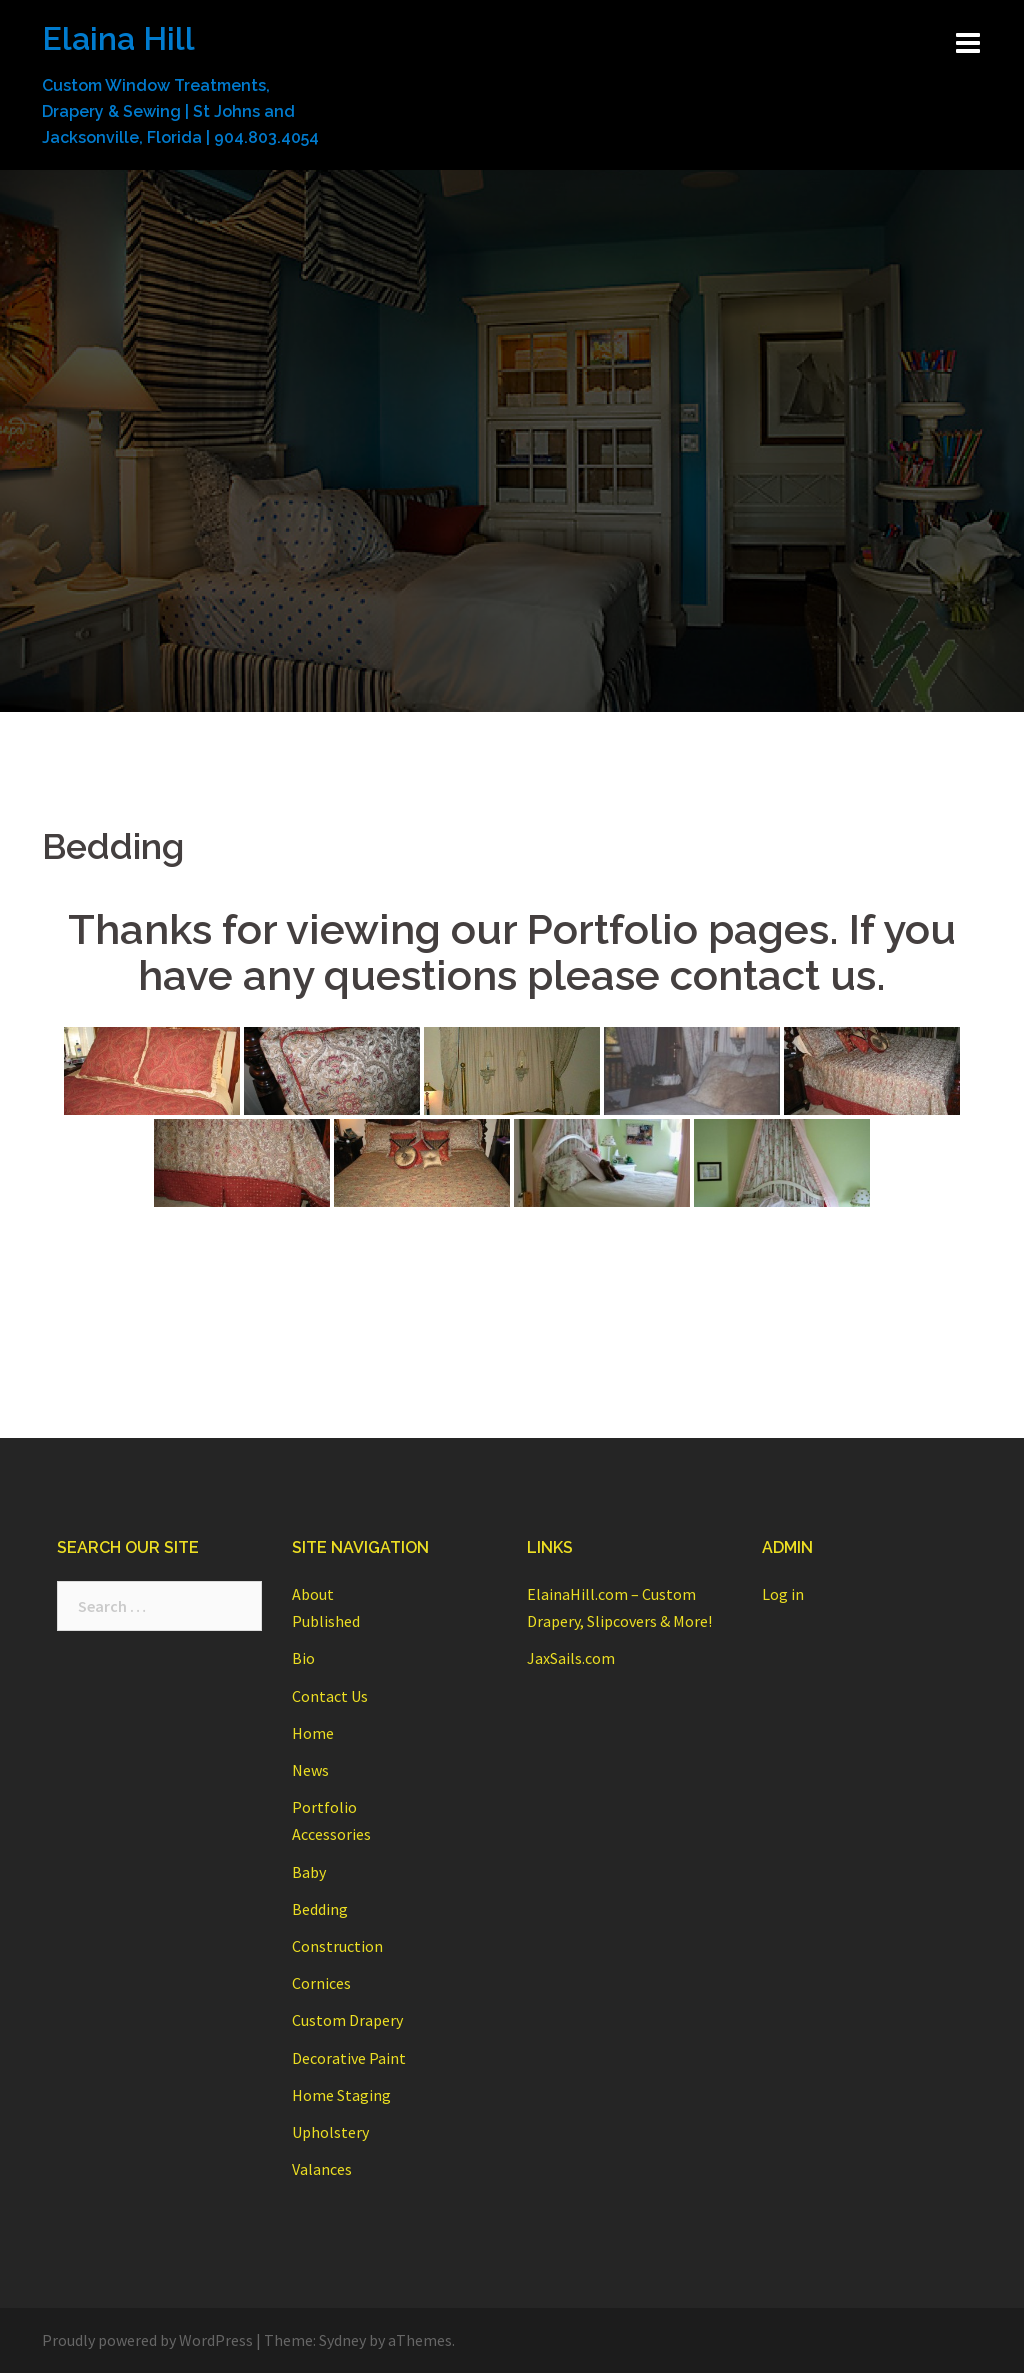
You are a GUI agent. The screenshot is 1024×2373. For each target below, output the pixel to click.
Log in (783, 1594)
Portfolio (324, 1807)
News (310, 1770)
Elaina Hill (118, 38)
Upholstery (330, 2132)
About (313, 1594)
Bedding (320, 1909)
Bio (303, 1658)
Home (313, 1733)
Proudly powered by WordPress (147, 2340)
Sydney (342, 2340)
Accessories (331, 1834)
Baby (309, 1872)
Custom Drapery (347, 2020)
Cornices (321, 1983)
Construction (337, 1946)
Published (326, 1621)
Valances (322, 2169)
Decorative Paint (349, 2058)
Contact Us (330, 1696)
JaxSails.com (571, 1658)
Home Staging (341, 2095)
